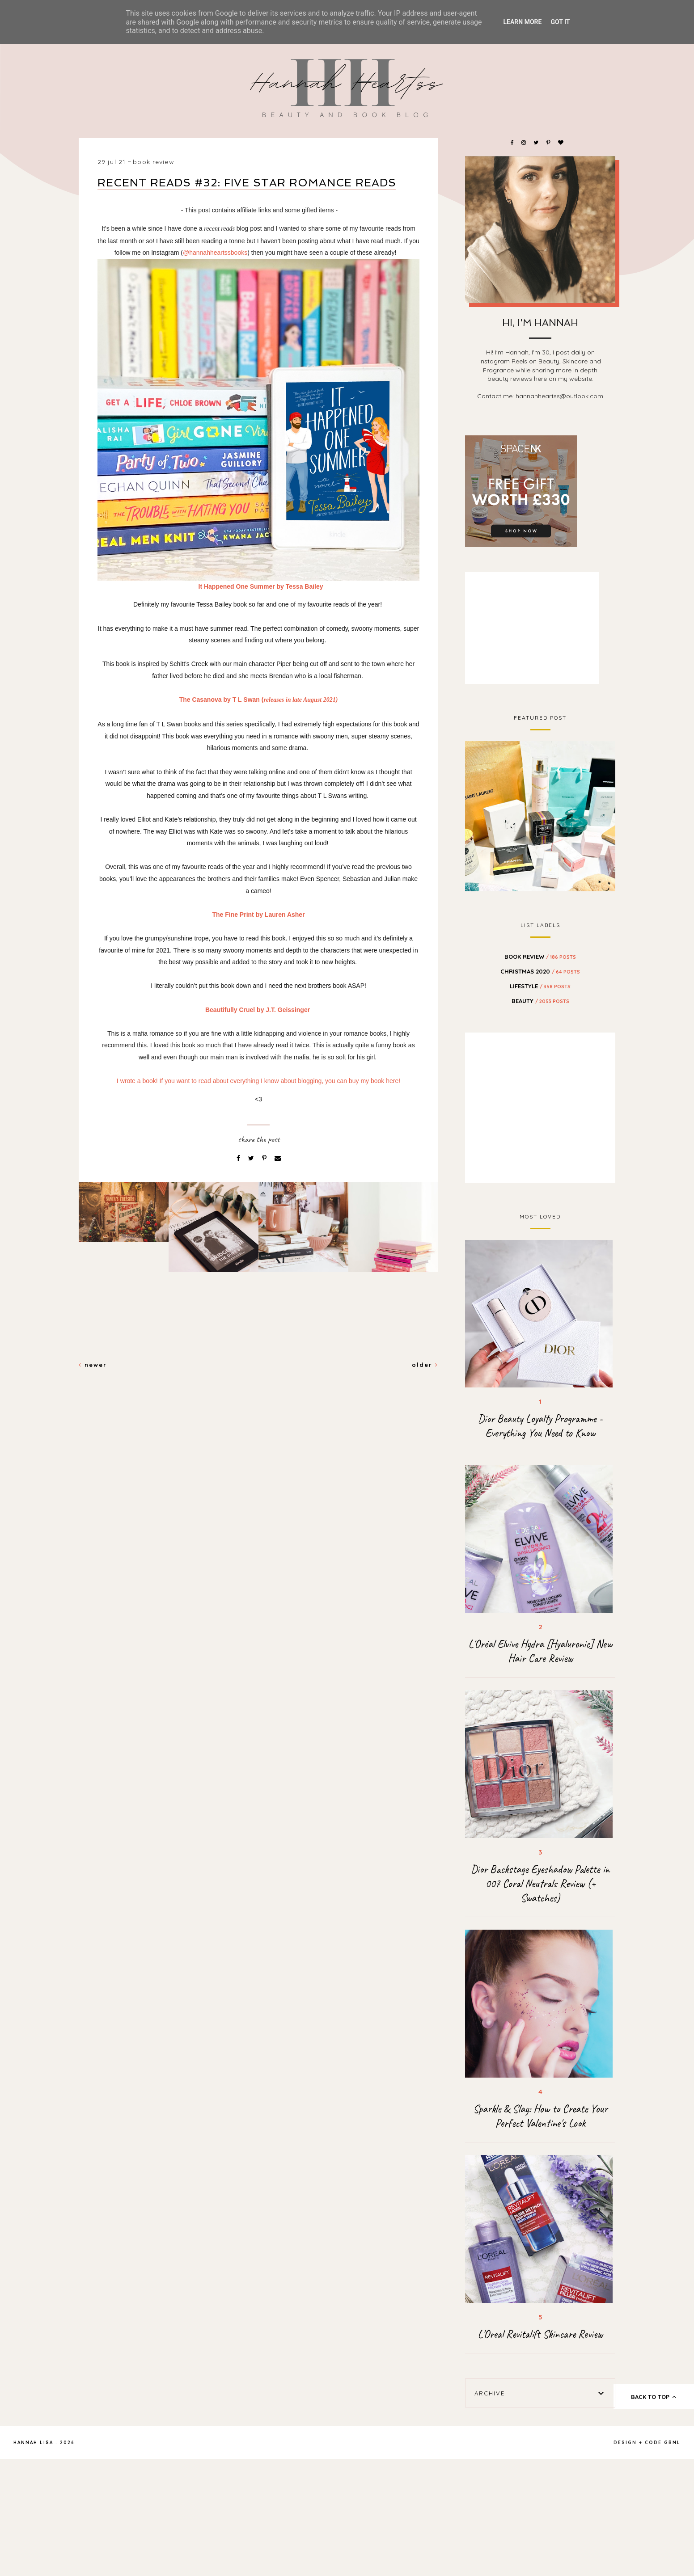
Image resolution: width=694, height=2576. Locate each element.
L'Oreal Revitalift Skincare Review (540, 2334)
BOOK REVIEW (153, 162)
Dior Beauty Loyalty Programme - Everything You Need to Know (540, 1426)
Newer (93, 1364)
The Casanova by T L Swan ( (258, 699)
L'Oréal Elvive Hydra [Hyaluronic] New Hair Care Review (540, 1651)
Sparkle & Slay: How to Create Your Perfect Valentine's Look (540, 2116)
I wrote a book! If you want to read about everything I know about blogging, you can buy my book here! (258, 1080)
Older (425, 1364)
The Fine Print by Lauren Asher (258, 914)
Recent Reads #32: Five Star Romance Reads (246, 182)
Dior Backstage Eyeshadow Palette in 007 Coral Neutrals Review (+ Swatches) (540, 1883)
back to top (654, 2396)
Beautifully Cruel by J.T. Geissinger (258, 1009)
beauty (540, 1000)
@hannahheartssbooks (215, 252)
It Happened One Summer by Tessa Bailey (262, 586)
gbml (672, 2442)
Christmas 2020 (540, 971)
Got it (560, 21)
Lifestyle (540, 986)
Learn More (522, 21)
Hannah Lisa (33, 2442)
